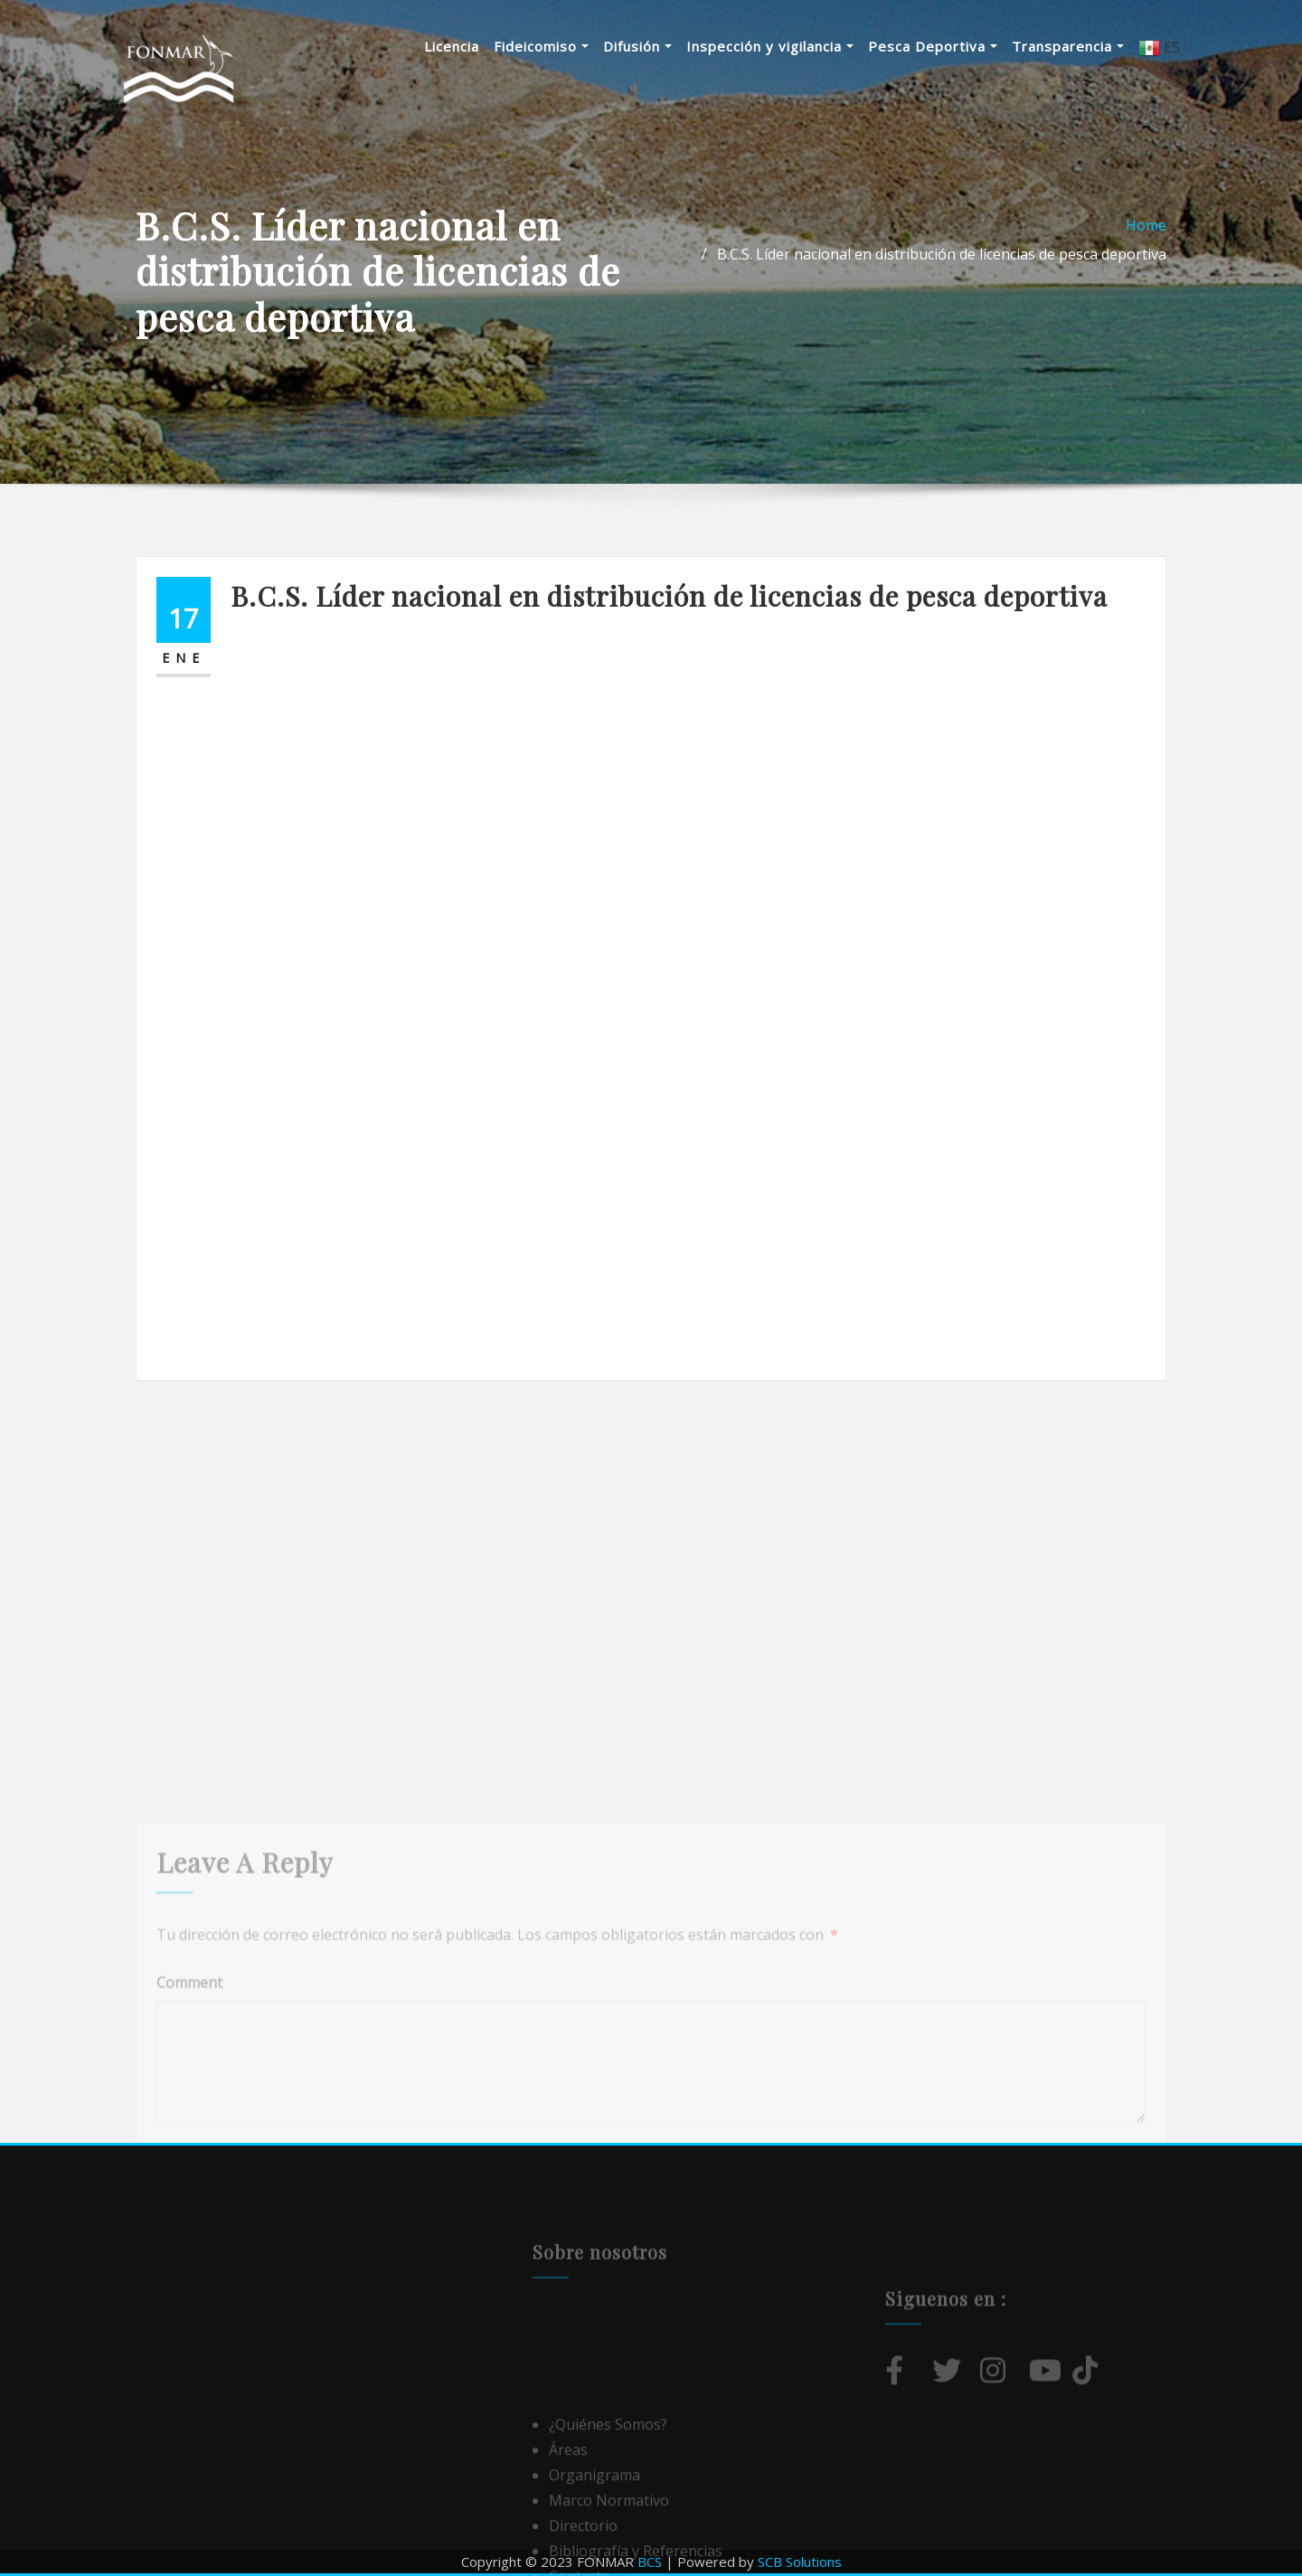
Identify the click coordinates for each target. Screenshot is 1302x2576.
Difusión (637, 46)
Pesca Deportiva (932, 46)
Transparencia (1068, 46)
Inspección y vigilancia (770, 46)
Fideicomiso (541, 46)
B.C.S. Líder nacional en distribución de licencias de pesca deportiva (941, 254)
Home (1146, 225)
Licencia (451, 46)
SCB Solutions (800, 2561)
